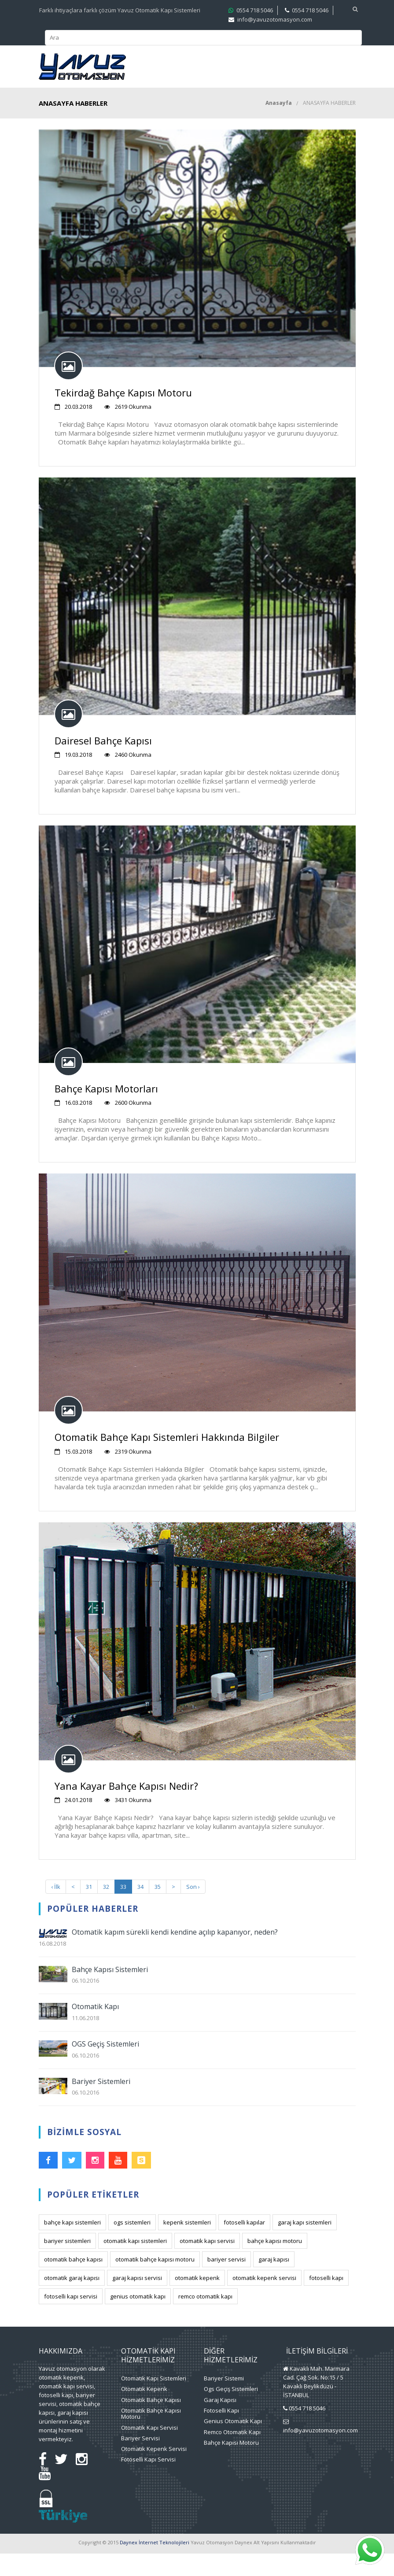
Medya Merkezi (156, 92)
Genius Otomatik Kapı (233, 2443)
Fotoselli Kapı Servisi (148, 2482)
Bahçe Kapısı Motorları (106, 1111)
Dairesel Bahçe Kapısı (103, 763)
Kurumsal (146, 68)
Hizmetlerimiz (200, 68)
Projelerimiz (268, 68)
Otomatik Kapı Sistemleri (153, 2401)
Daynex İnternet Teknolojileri (154, 2564)
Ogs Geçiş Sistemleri (231, 2411)
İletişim (321, 92)
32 (106, 1909)
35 (158, 1909)
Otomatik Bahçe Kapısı (151, 2422)
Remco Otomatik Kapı (232, 2454)
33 (123, 1909)
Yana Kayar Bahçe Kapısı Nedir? (126, 1808)
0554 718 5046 (307, 2431)
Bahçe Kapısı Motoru (231, 2465)
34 (140, 1909)
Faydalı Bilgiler (231, 92)
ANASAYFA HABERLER (329, 125)
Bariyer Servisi (140, 2461)
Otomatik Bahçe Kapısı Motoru (151, 2436)
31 (89, 1909)
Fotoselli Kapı (221, 2433)
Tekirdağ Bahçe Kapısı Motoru (123, 415)
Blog (289, 92)
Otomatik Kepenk (144, 2411)
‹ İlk (55, 1909)
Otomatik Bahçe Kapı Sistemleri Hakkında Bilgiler (167, 1459)
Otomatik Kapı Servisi (149, 2450)
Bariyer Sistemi (224, 2401)
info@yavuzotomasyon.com (320, 2453)
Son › (193, 1909)
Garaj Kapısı (220, 2422)
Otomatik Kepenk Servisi (154, 2471)
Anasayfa (278, 125)
